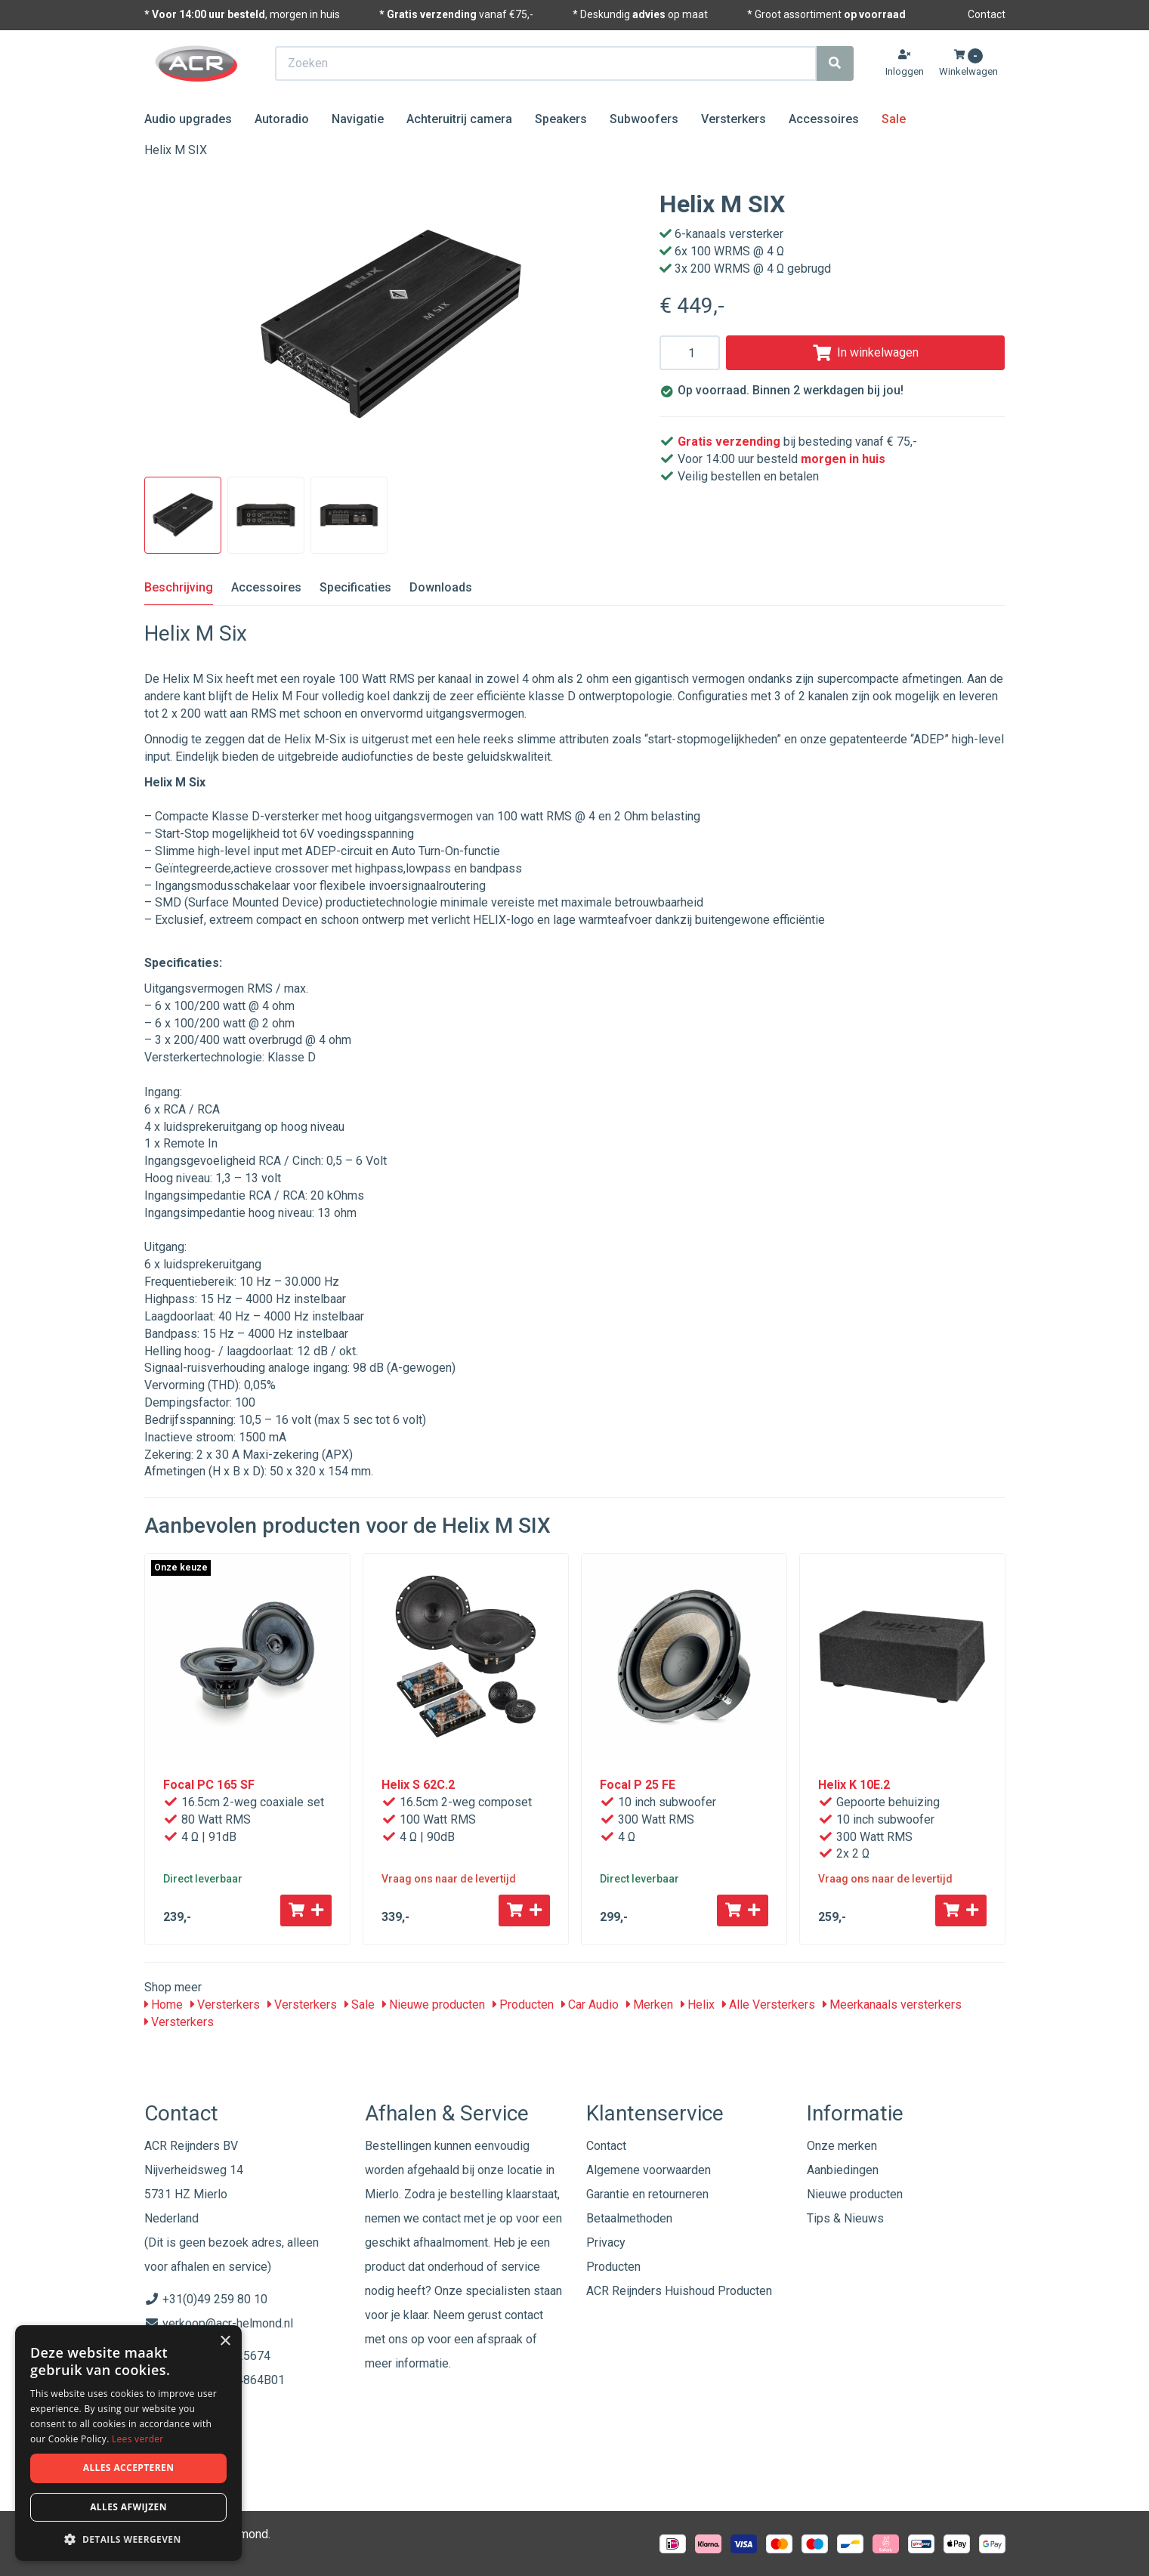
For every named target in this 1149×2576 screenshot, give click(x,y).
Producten (523, 2004)
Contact (986, 14)
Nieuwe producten (433, 2004)
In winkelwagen (866, 352)
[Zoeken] (835, 63)
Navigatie (358, 119)
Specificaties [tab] (355, 587)
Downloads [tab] (440, 587)
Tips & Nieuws (845, 2218)
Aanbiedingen (843, 2170)
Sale (894, 119)
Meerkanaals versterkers (892, 2004)
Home (163, 2004)
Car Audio (590, 2004)
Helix (698, 2004)
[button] (128, 2538)
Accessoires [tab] (266, 587)
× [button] (224, 2341)
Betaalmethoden (629, 2218)
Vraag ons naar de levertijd (448, 1879)
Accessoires (824, 119)
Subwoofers (644, 119)
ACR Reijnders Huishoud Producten (679, 2291)
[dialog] (128, 2443)
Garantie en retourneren (647, 2194)
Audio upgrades (188, 119)
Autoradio (282, 119)
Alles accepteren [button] (129, 2467)
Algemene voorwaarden (648, 2170)
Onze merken (842, 2146)
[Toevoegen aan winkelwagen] (306, 1910)
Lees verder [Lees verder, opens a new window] (138, 2438)
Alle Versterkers (768, 2004)
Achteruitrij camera (459, 119)
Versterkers (733, 119)
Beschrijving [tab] (178, 587)
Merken (649, 2004)
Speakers (561, 119)
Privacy (605, 2242)
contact (524, 2315)
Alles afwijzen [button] (128, 2506)
